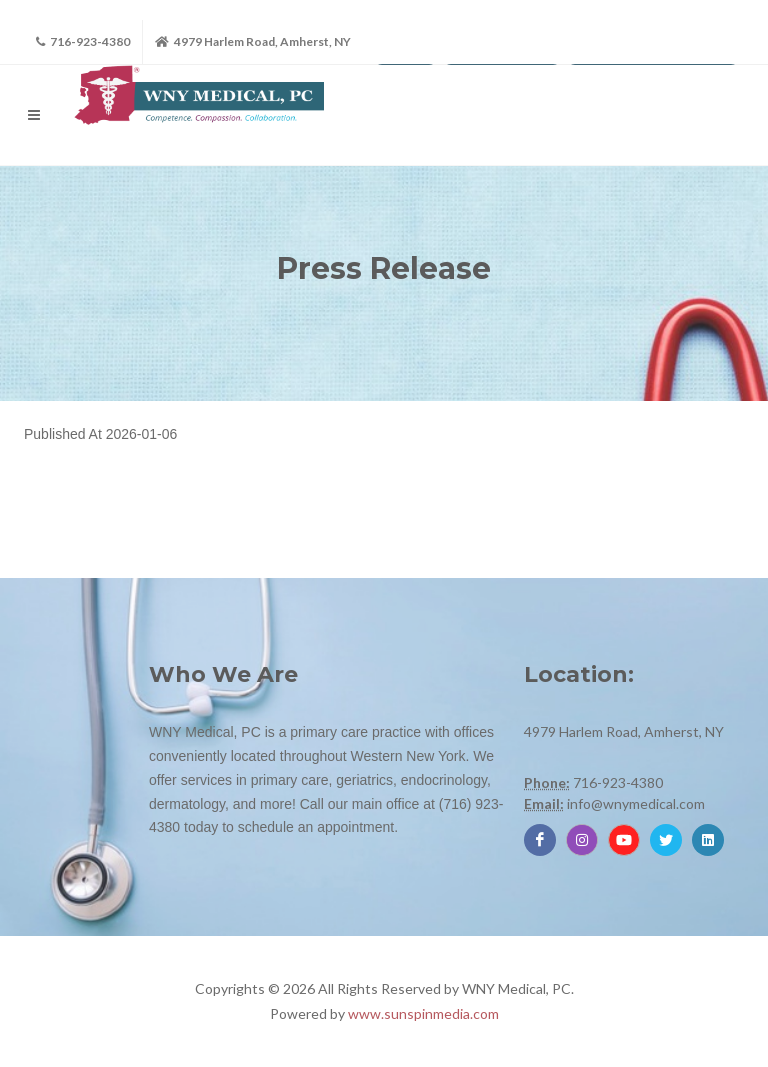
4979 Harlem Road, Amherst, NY (253, 42)
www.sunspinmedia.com (423, 1013)
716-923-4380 (83, 42)
